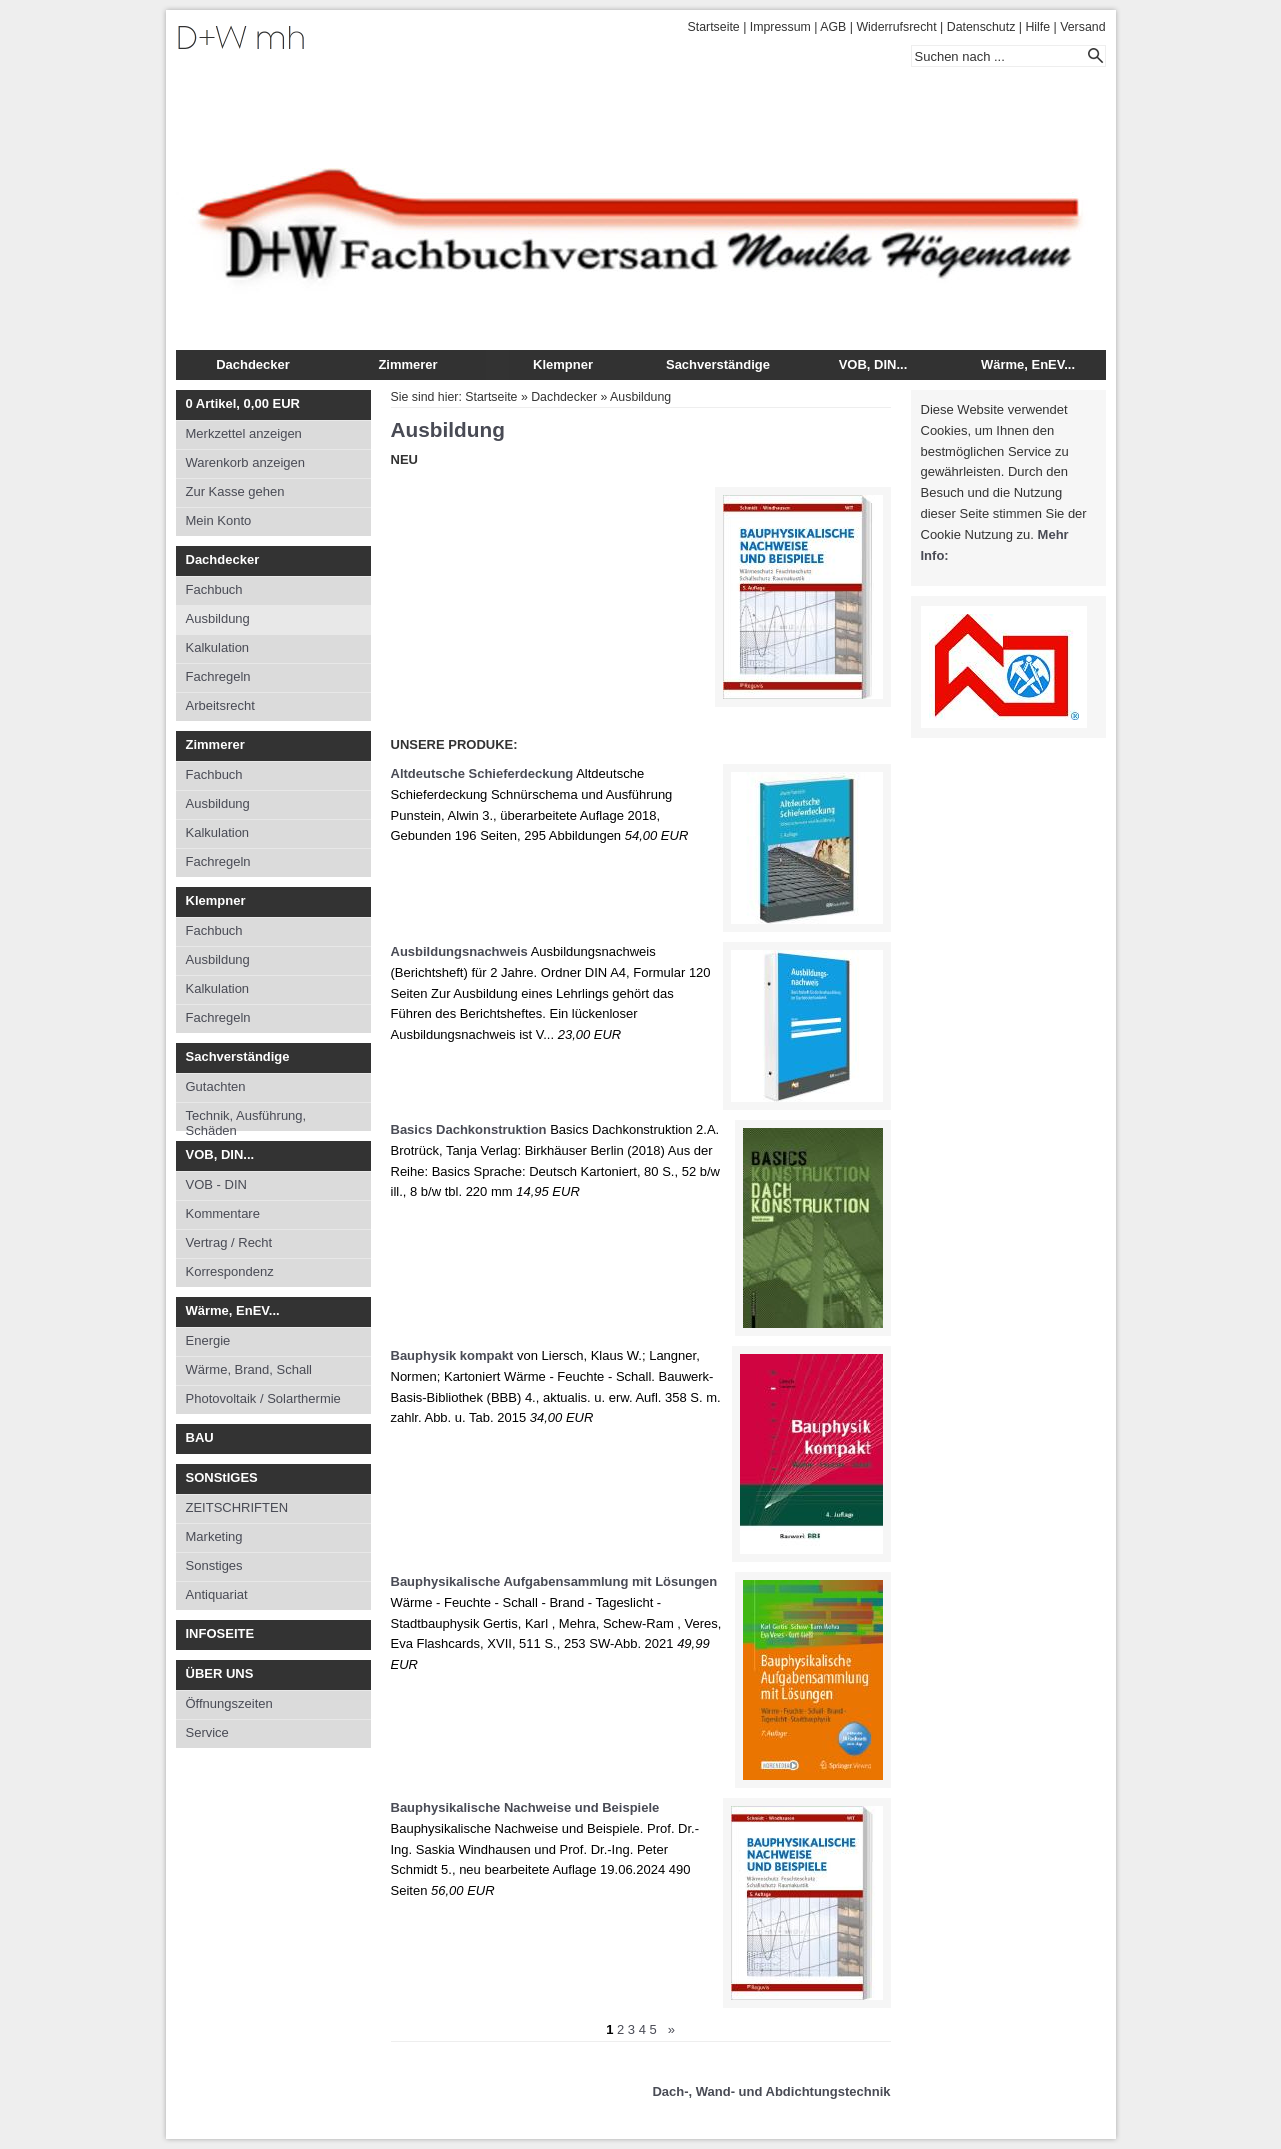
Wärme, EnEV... (1028, 364)
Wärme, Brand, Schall (249, 1369)
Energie (208, 1340)
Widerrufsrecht (896, 27)
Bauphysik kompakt (452, 1355)
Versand (1082, 27)
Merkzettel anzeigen (244, 433)
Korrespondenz (230, 1271)
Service (207, 1732)
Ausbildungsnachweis (459, 951)
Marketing (214, 1536)
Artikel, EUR (243, 403)
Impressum (780, 27)
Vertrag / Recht (229, 1242)
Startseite (714, 27)
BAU (200, 1437)
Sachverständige (718, 364)
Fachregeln (218, 676)
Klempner (563, 364)
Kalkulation (218, 647)
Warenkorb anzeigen (245, 462)
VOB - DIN (216, 1184)
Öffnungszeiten (229, 1703)
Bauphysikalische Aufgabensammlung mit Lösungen (554, 1581)
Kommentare (223, 1213)
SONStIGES (222, 1477)
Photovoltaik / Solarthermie (263, 1398)
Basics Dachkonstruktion (469, 1129)
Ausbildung (218, 618)
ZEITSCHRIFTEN (237, 1507)
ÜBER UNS (220, 1673)
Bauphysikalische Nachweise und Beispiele (525, 1807)
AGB (833, 27)
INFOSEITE (220, 1633)
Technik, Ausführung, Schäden (246, 1119)
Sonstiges (214, 1565)
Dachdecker (253, 364)
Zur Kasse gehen (235, 491)
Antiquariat (217, 1594)
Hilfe (1037, 27)
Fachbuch (214, 589)
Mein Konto (219, 520)
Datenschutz (981, 27)
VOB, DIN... (873, 364)
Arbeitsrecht (220, 705)
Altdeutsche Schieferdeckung (482, 773)
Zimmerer (407, 364)
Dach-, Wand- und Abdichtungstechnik (771, 2091)
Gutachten (216, 1086)
